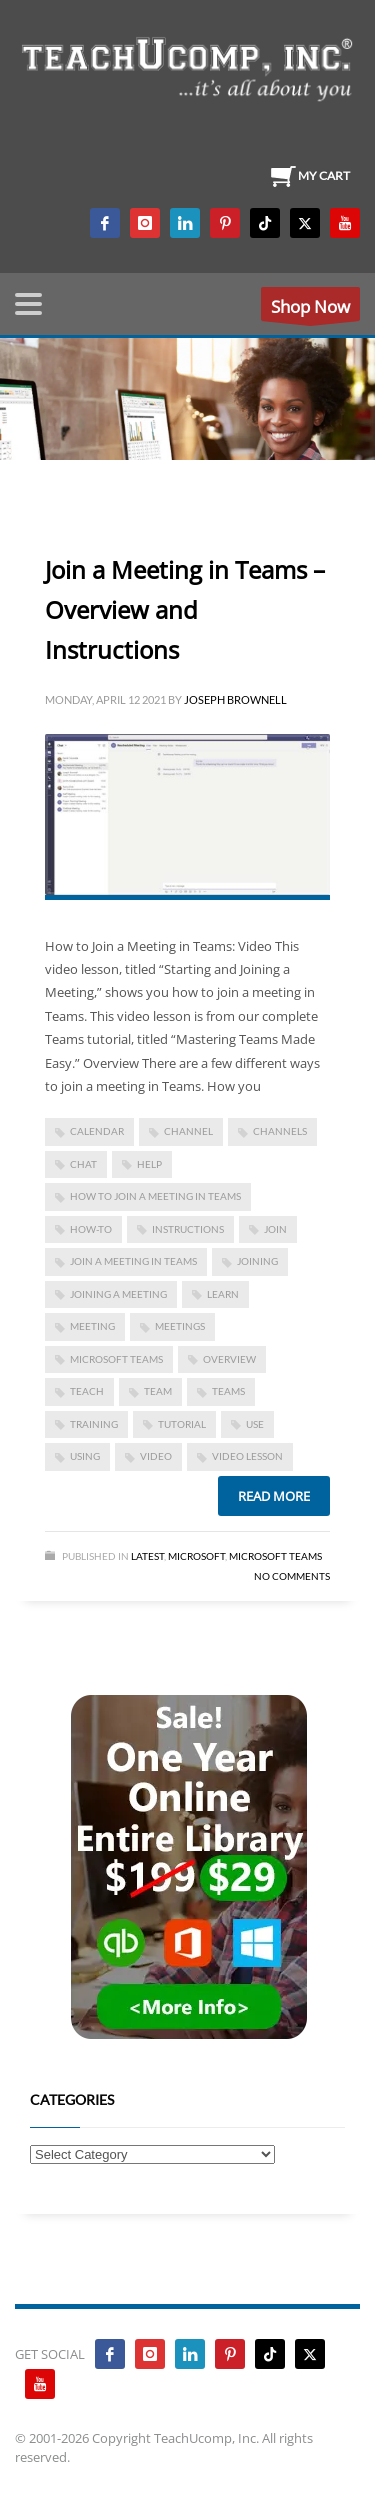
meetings (180, 1326)
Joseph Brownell (235, 699)
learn (223, 1294)
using (85, 1456)
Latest (147, 1556)
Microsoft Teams (116, 1359)
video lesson (247, 1456)
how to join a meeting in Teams (155, 1196)
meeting (92, 1326)
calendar (97, 1131)
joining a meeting (118, 1294)
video (156, 1456)
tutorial (182, 1424)
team (158, 1391)
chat (83, 1164)
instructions (188, 1229)
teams (228, 1391)
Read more (274, 1496)
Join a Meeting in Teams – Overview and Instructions (185, 609)
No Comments (292, 1576)
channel (188, 1131)
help (149, 1164)
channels (280, 1131)
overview (229, 1359)
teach (87, 1391)
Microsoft (196, 1556)
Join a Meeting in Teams (133, 1261)
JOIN (275, 1229)
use (255, 1424)
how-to (91, 1229)
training (94, 1424)
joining (257, 1261)
